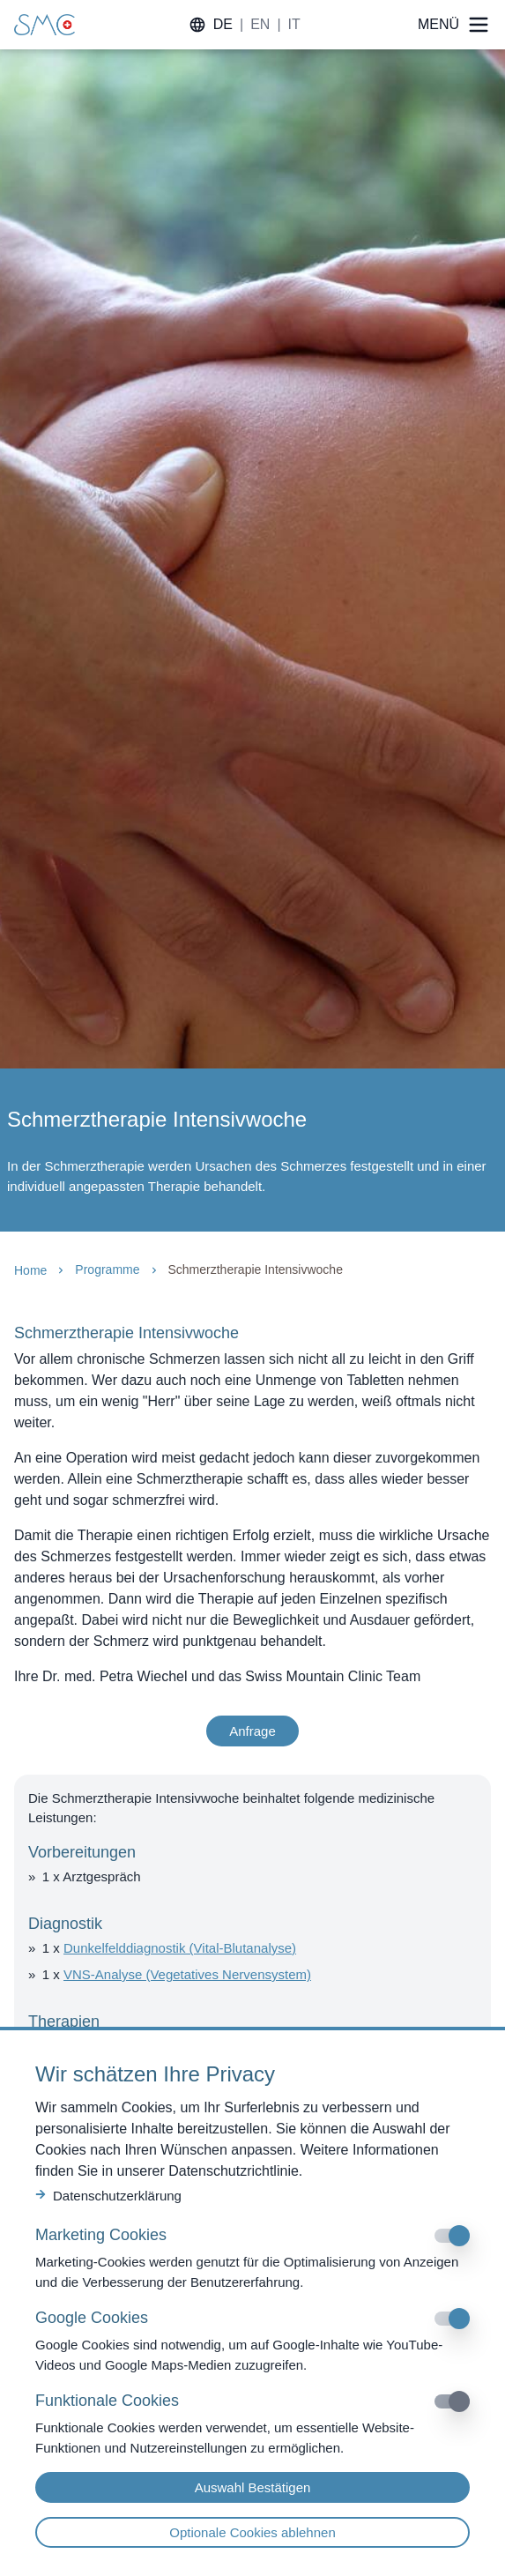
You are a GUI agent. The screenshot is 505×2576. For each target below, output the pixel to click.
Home (30, 1270)
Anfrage (252, 1731)
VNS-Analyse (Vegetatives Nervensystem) (187, 1974)
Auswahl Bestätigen (253, 2487)
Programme (107, 1269)
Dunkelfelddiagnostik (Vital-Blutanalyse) (179, 1947)
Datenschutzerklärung (108, 2195)
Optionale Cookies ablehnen (252, 2532)
